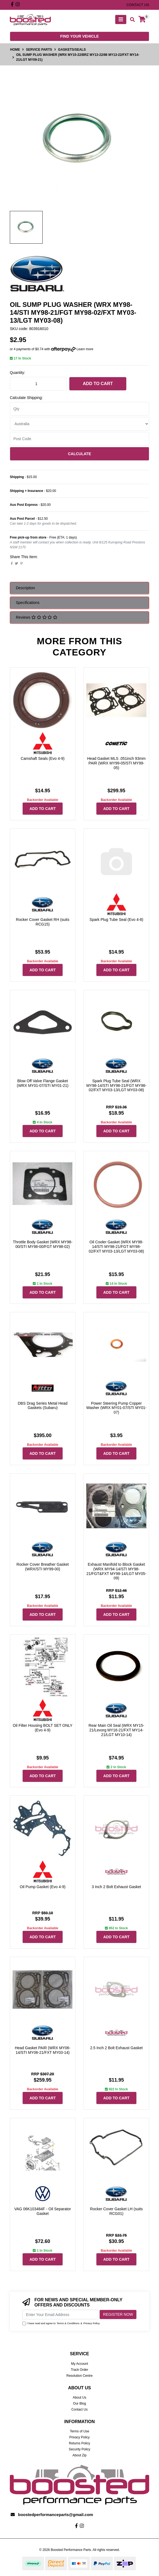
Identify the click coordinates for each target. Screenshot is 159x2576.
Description (25, 588)
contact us (137, 5)
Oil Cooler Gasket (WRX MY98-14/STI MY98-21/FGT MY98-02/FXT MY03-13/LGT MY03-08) (116, 1246)
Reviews (36, 617)
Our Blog (79, 2403)
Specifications (27, 602)
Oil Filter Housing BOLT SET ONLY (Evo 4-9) (42, 1727)
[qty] (79, 409)
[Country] (79, 424)
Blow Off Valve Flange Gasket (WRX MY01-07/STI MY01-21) (42, 1083)
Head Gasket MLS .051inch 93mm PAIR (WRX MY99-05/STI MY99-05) (116, 763)
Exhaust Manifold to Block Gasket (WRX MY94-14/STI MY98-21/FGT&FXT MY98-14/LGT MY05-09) (116, 1571)
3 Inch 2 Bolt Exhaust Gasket (116, 1887)
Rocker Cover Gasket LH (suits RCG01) (116, 2211)
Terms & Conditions (68, 2323)
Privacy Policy (91, 2323)
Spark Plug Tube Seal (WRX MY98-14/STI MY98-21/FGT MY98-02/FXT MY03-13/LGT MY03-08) (116, 1085)
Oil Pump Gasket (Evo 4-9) (42, 1887)
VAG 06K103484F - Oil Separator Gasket (42, 2211)
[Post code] (79, 439)
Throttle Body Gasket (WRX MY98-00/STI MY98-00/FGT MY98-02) (42, 1244)
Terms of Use (79, 2431)
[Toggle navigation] (120, 19)
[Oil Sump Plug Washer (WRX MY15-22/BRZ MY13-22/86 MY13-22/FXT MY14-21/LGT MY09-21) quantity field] (38, 384)
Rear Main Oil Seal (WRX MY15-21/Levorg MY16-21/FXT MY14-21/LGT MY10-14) (116, 1730)
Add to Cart (98, 383)
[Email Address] (60, 2314)
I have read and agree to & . (61, 2323)
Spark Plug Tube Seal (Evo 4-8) (116, 919)
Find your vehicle (79, 36)
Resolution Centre (79, 2376)
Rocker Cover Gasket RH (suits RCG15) (42, 921)
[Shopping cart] (142, 19)
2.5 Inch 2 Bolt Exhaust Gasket (116, 2048)
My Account (79, 2364)
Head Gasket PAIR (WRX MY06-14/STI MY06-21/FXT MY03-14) (42, 2050)
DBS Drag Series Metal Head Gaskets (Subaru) (42, 1405)
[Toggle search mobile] (130, 20)
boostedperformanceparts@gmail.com (55, 2514)
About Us (79, 2397)
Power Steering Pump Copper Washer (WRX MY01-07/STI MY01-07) (116, 1408)
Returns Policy (79, 2443)
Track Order (79, 2370)
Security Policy (79, 2449)
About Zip (79, 2455)
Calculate (79, 454)
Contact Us (79, 2409)
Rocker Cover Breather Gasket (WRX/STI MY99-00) (42, 1566)
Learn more (84, 349)
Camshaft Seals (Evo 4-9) (42, 758)
